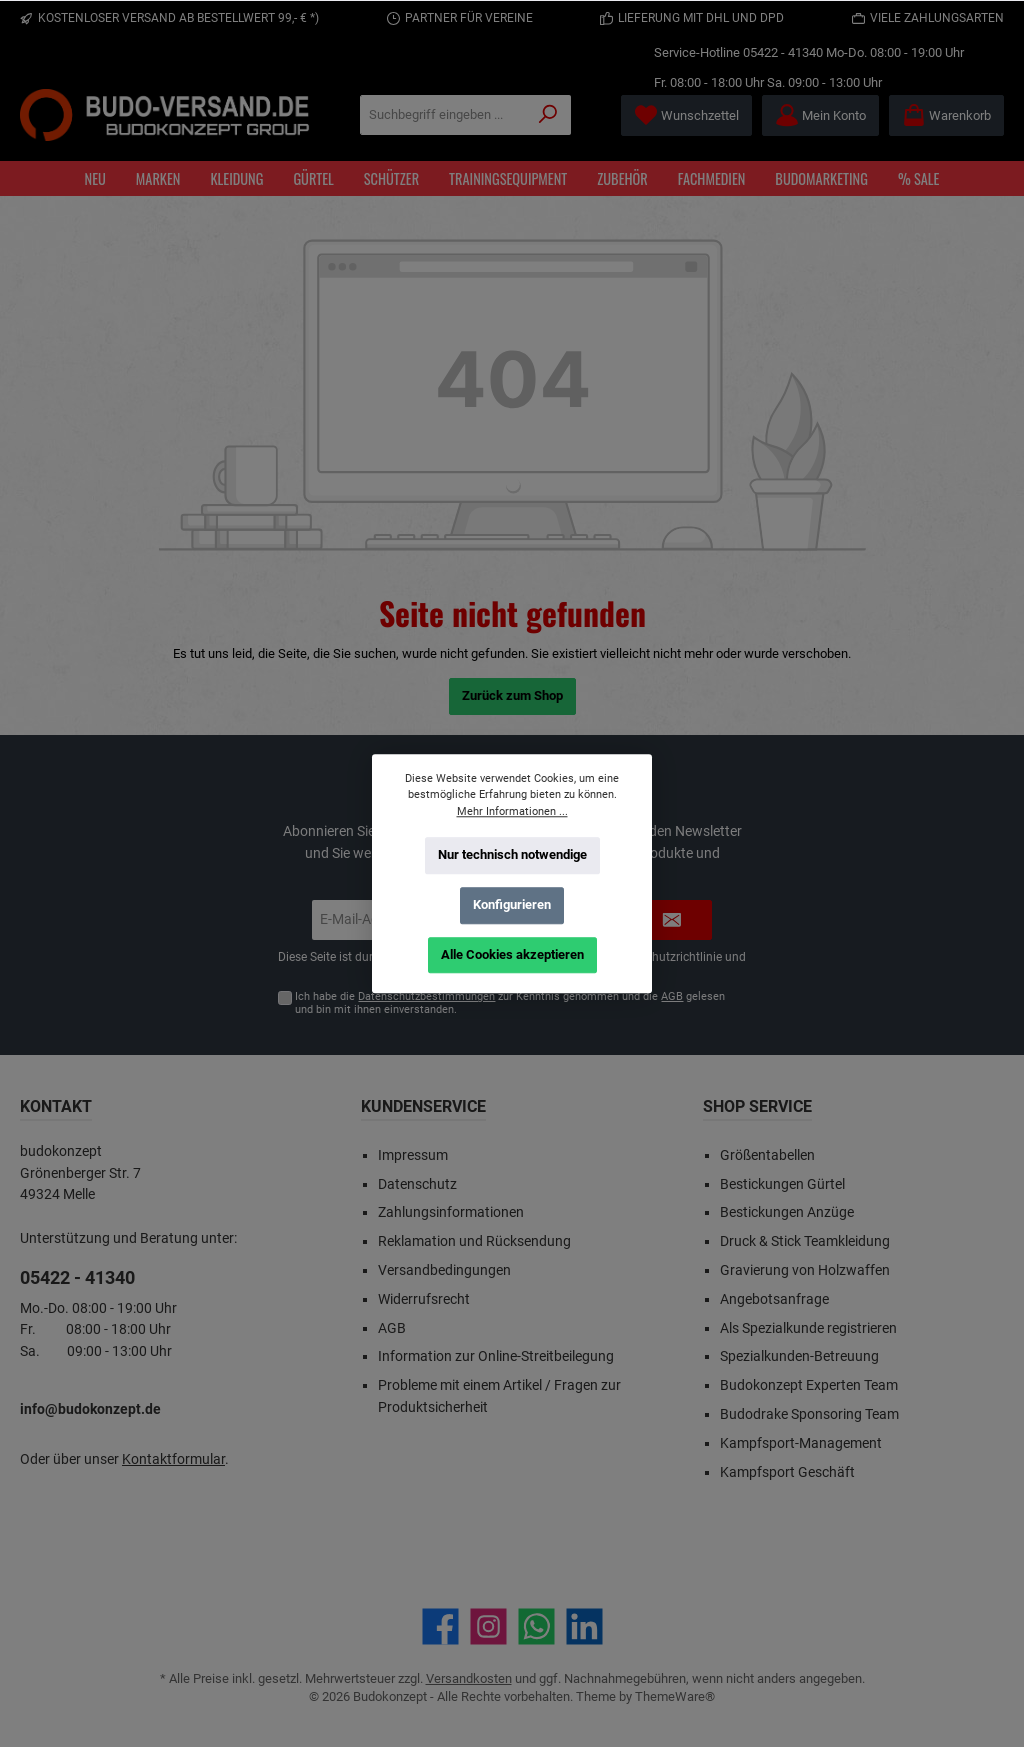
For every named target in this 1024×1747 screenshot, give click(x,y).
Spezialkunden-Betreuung (799, 1356)
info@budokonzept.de (90, 1409)
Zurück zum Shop (512, 695)
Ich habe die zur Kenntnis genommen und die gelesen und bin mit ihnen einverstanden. (510, 1003)
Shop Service (757, 1106)
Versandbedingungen (444, 1270)
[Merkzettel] (686, 115)
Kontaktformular (173, 1459)
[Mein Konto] (820, 115)
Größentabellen (767, 1155)
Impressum (413, 1155)
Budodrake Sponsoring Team (809, 1414)
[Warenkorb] (946, 115)
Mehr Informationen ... (512, 810)
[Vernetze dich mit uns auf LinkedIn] (584, 1626)
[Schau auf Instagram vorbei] (488, 1626)
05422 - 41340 (783, 52)
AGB (672, 996)
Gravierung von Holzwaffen (805, 1270)
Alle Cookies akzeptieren (512, 953)
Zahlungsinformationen (451, 1212)
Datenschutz (417, 1184)
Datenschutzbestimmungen (426, 996)
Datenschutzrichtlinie (665, 957)
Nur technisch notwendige (512, 854)
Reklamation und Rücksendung (474, 1241)
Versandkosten (469, 1678)
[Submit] (672, 920)
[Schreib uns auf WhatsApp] (536, 1626)
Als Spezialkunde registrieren (808, 1328)
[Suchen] (548, 115)
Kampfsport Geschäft (787, 1472)
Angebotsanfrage (774, 1299)
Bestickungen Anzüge (787, 1212)
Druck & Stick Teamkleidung (805, 1241)
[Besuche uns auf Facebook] (440, 1626)
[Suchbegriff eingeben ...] (443, 115)
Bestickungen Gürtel (782, 1184)
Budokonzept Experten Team (809, 1385)
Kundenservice (423, 1106)
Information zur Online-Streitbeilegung (496, 1356)
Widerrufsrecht (424, 1299)
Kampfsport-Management (801, 1443)
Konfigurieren (512, 904)
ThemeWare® (675, 1696)
